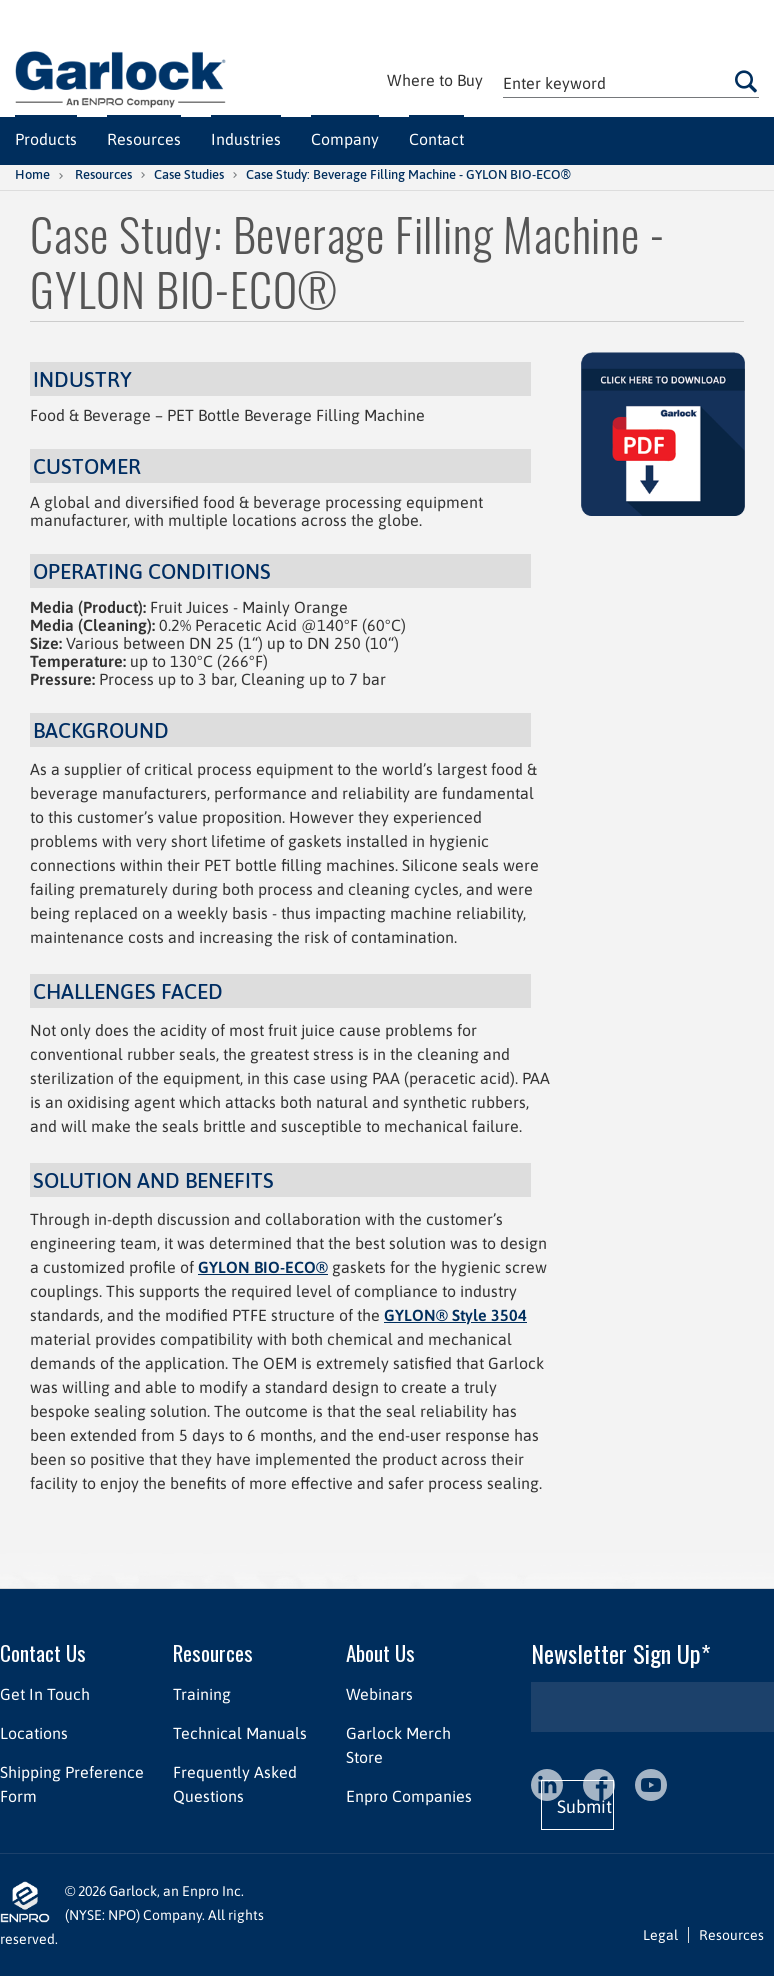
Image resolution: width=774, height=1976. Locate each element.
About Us (380, 1652)
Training (202, 1694)
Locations (34, 1733)
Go (746, 81)
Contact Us (43, 1652)
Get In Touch (45, 1694)
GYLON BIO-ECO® (263, 1267)
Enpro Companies (409, 1796)
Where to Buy (435, 80)
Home (32, 174)
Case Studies (189, 174)
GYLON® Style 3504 (455, 1315)
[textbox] (631, 82)
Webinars (379, 1694)
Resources (103, 174)
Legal (660, 1935)
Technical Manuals (240, 1733)
